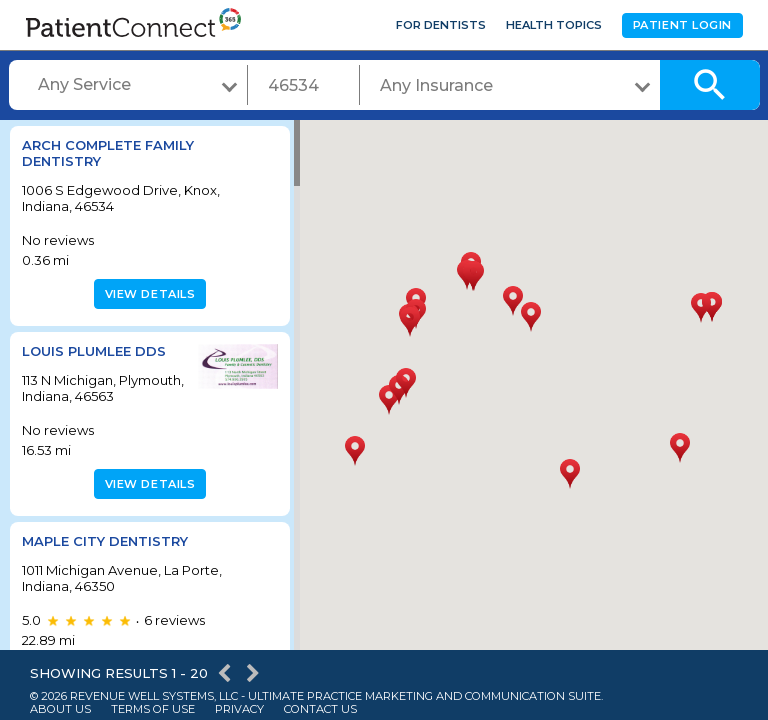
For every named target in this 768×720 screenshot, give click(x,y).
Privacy (239, 709)
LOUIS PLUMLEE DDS (94, 351)
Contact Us (320, 709)
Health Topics (554, 25)
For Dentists (441, 25)
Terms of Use (153, 709)
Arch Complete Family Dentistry (108, 153)
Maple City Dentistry (105, 556)
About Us (60, 709)
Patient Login (682, 25)
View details (147, 294)
